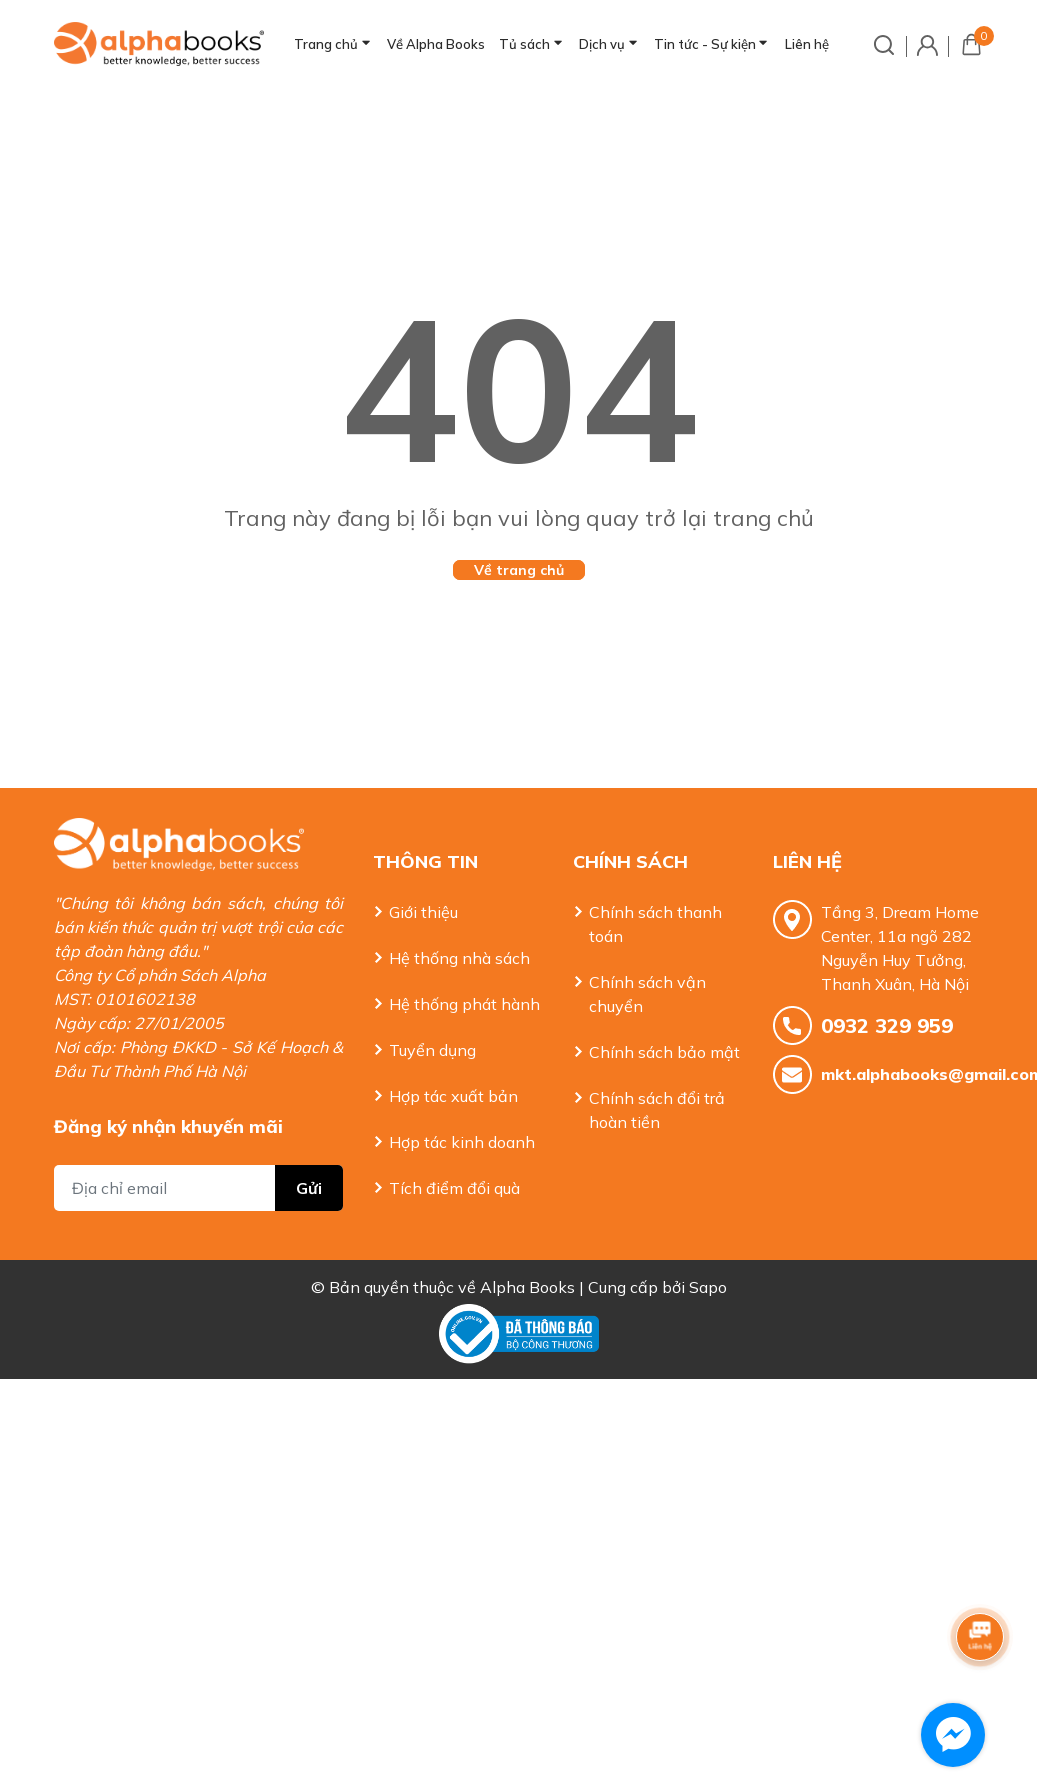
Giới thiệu (423, 912)
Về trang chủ (519, 570)
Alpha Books (527, 1279)
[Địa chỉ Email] (199, 1159)
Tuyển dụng (432, 1050)
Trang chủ (326, 44)
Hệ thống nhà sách (459, 958)
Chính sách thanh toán (655, 924)
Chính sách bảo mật (664, 1052)
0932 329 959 (887, 1025)
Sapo (708, 1279)
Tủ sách (524, 44)
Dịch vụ (602, 44)
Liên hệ (807, 44)
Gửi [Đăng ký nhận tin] (309, 1159)
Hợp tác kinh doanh (462, 1142)
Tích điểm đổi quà (454, 1188)
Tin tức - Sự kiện (705, 44)
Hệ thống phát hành (464, 1004)
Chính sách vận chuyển (647, 994)
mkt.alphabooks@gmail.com (902, 1074)
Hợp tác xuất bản (453, 1096)
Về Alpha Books (436, 44)
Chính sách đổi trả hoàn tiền (657, 1110)
